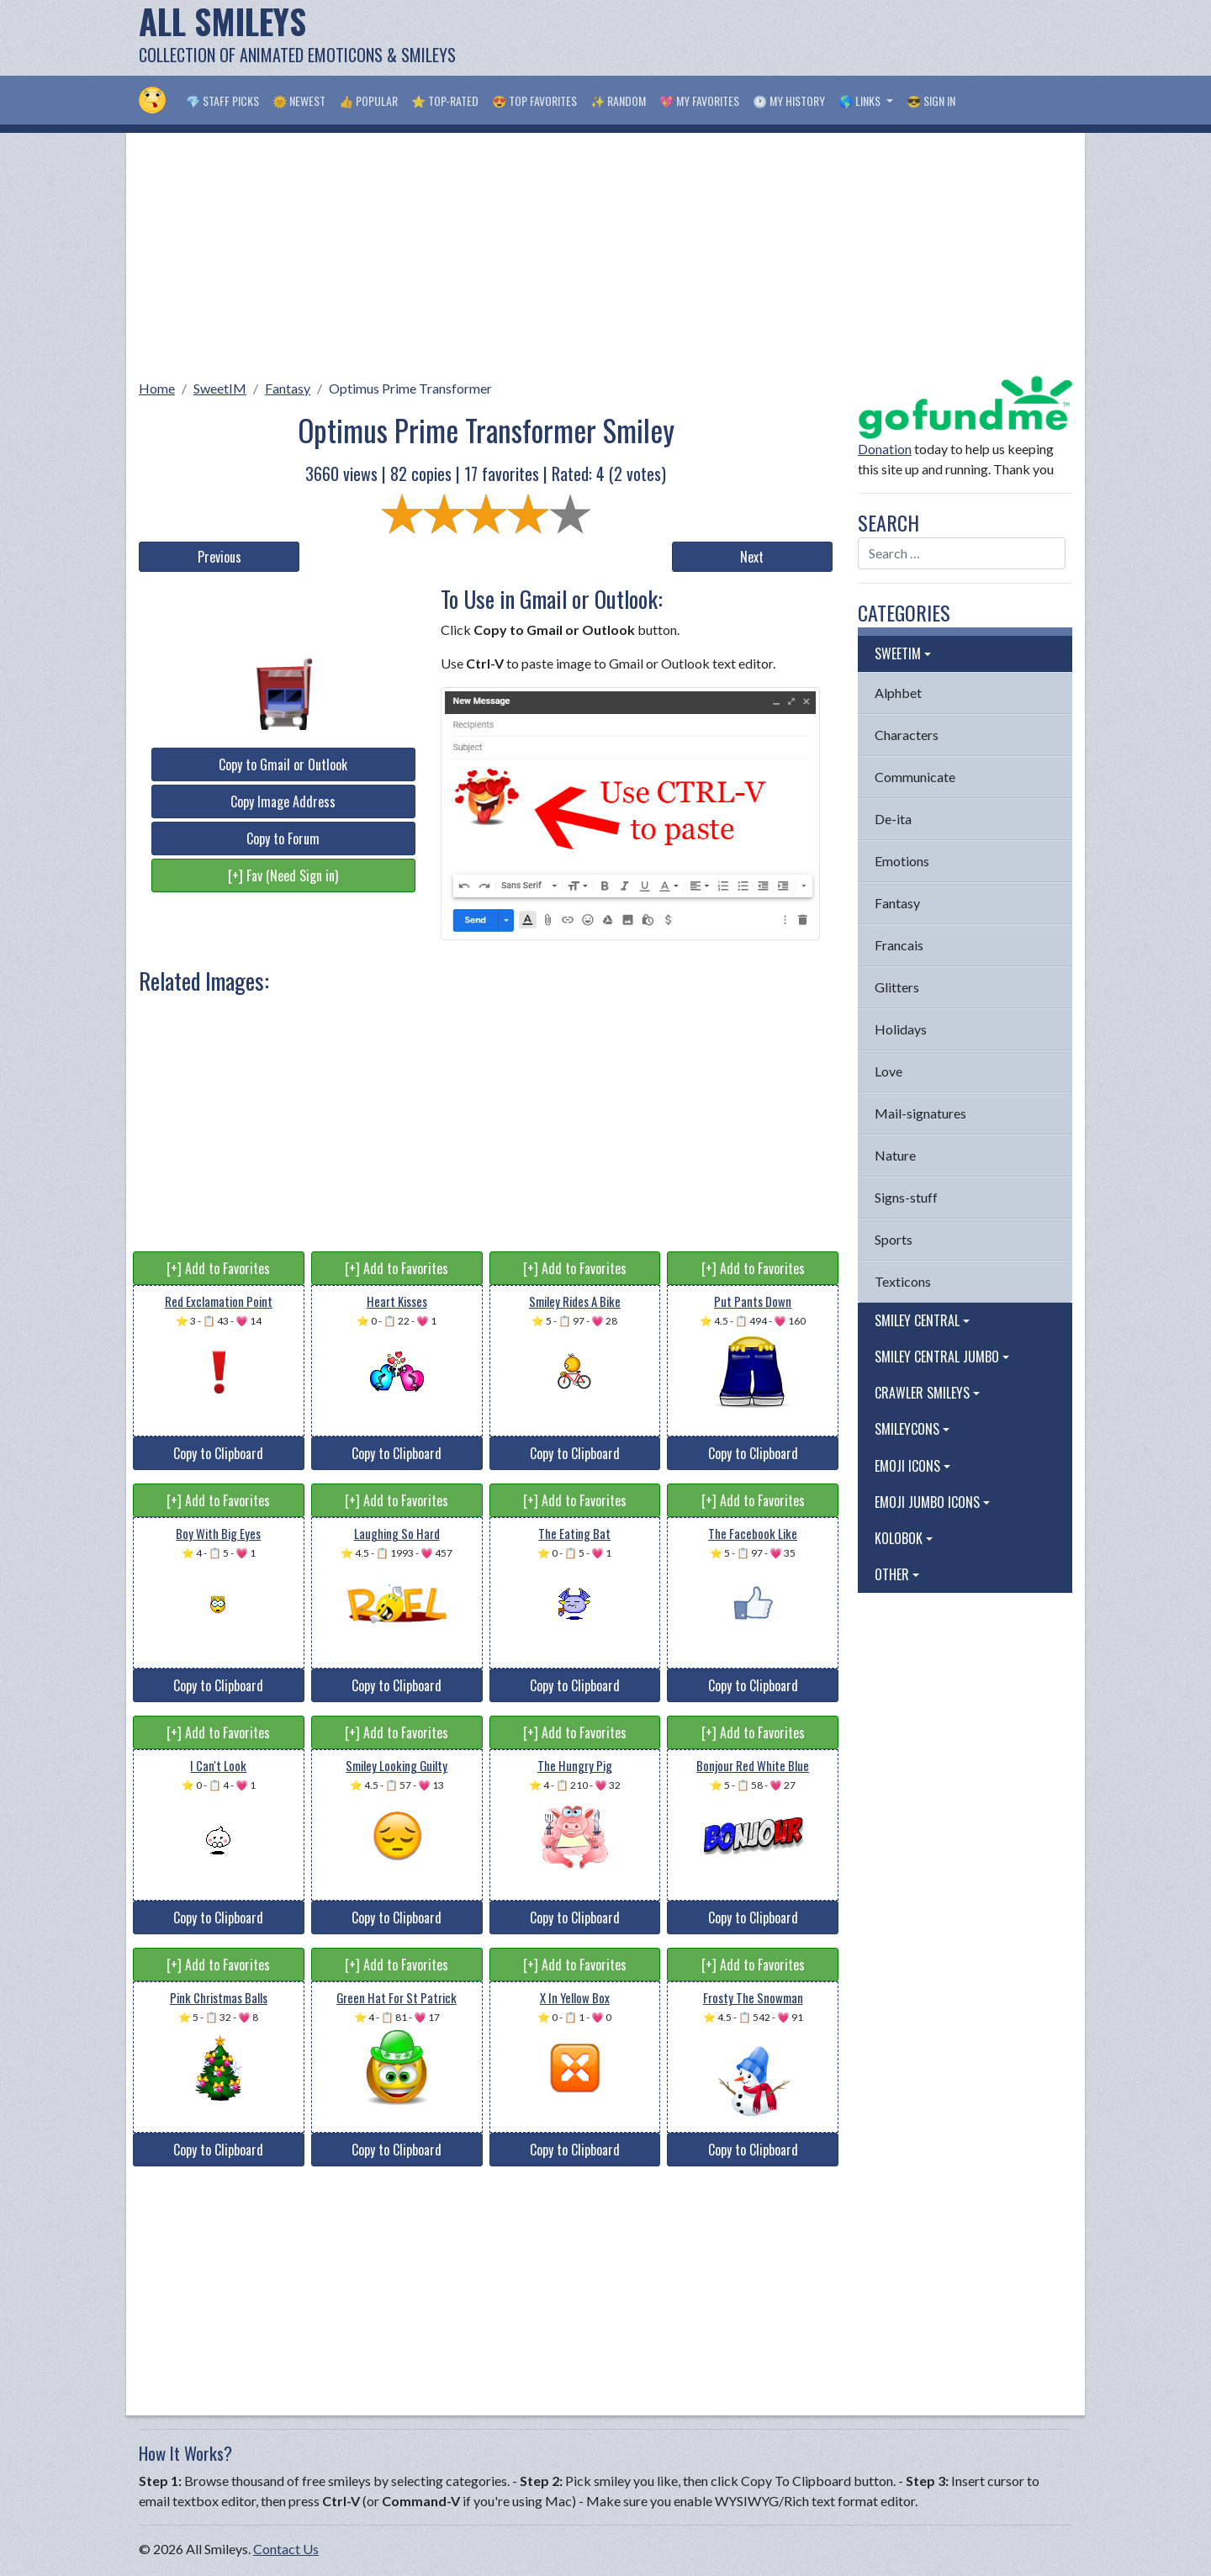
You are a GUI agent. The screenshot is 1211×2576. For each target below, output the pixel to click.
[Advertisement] (766, 38)
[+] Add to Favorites (218, 1268)
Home (157, 388)
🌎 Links (860, 100)
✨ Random (618, 100)
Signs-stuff (906, 1197)
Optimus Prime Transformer (410, 388)
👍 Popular (368, 100)
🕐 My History (789, 100)
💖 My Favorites (699, 100)
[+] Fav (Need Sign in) (283, 875)
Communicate (915, 777)
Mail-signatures (920, 1113)
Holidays (901, 1029)
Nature (895, 1155)
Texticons (903, 1281)
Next (752, 557)
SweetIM (219, 388)
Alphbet (898, 693)
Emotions (902, 861)
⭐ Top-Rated (445, 100)
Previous (219, 557)
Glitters (897, 987)
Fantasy (287, 388)
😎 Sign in (931, 100)
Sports (893, 1239)
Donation (885, 449)
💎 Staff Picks (222, 100)
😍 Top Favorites (534, 100)
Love (888, 1071)
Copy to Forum (283, 838)
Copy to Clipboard (218, 1453)
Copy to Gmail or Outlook (283, 764)
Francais (899, 945)
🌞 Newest (298, 100)
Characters (907, 735)
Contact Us (286, 2549)
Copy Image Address (283, 801)
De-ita (893, 819)
